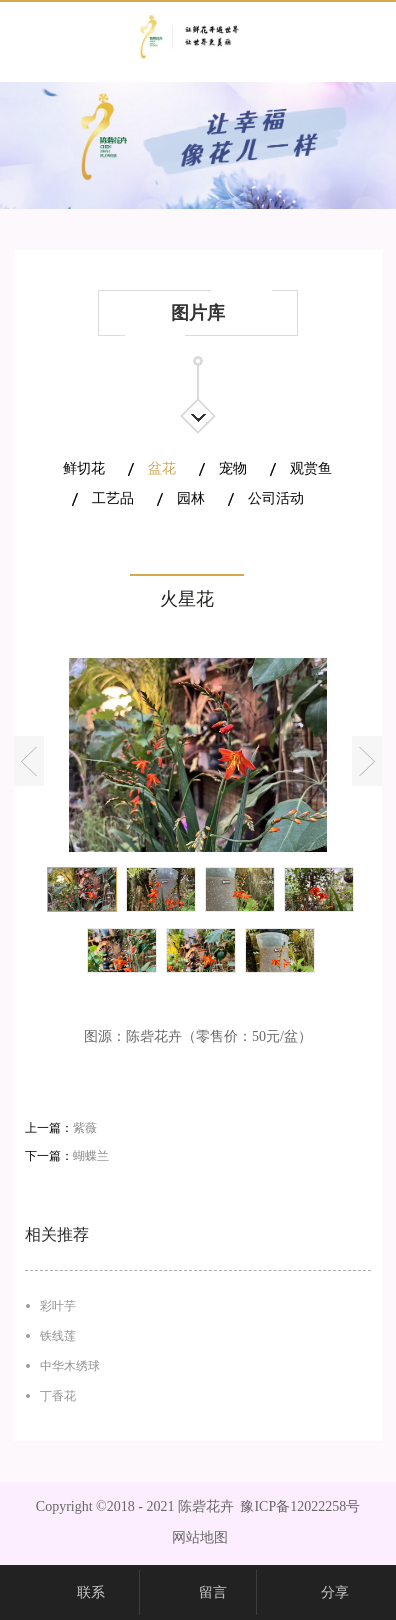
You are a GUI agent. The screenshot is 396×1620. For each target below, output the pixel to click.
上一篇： (61, 1128)
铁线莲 (58, 1336)
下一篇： (67, 1156)
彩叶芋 (58, 1306)
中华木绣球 (70, 1366)
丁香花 (58, 1396)
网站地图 (196, 1537)
